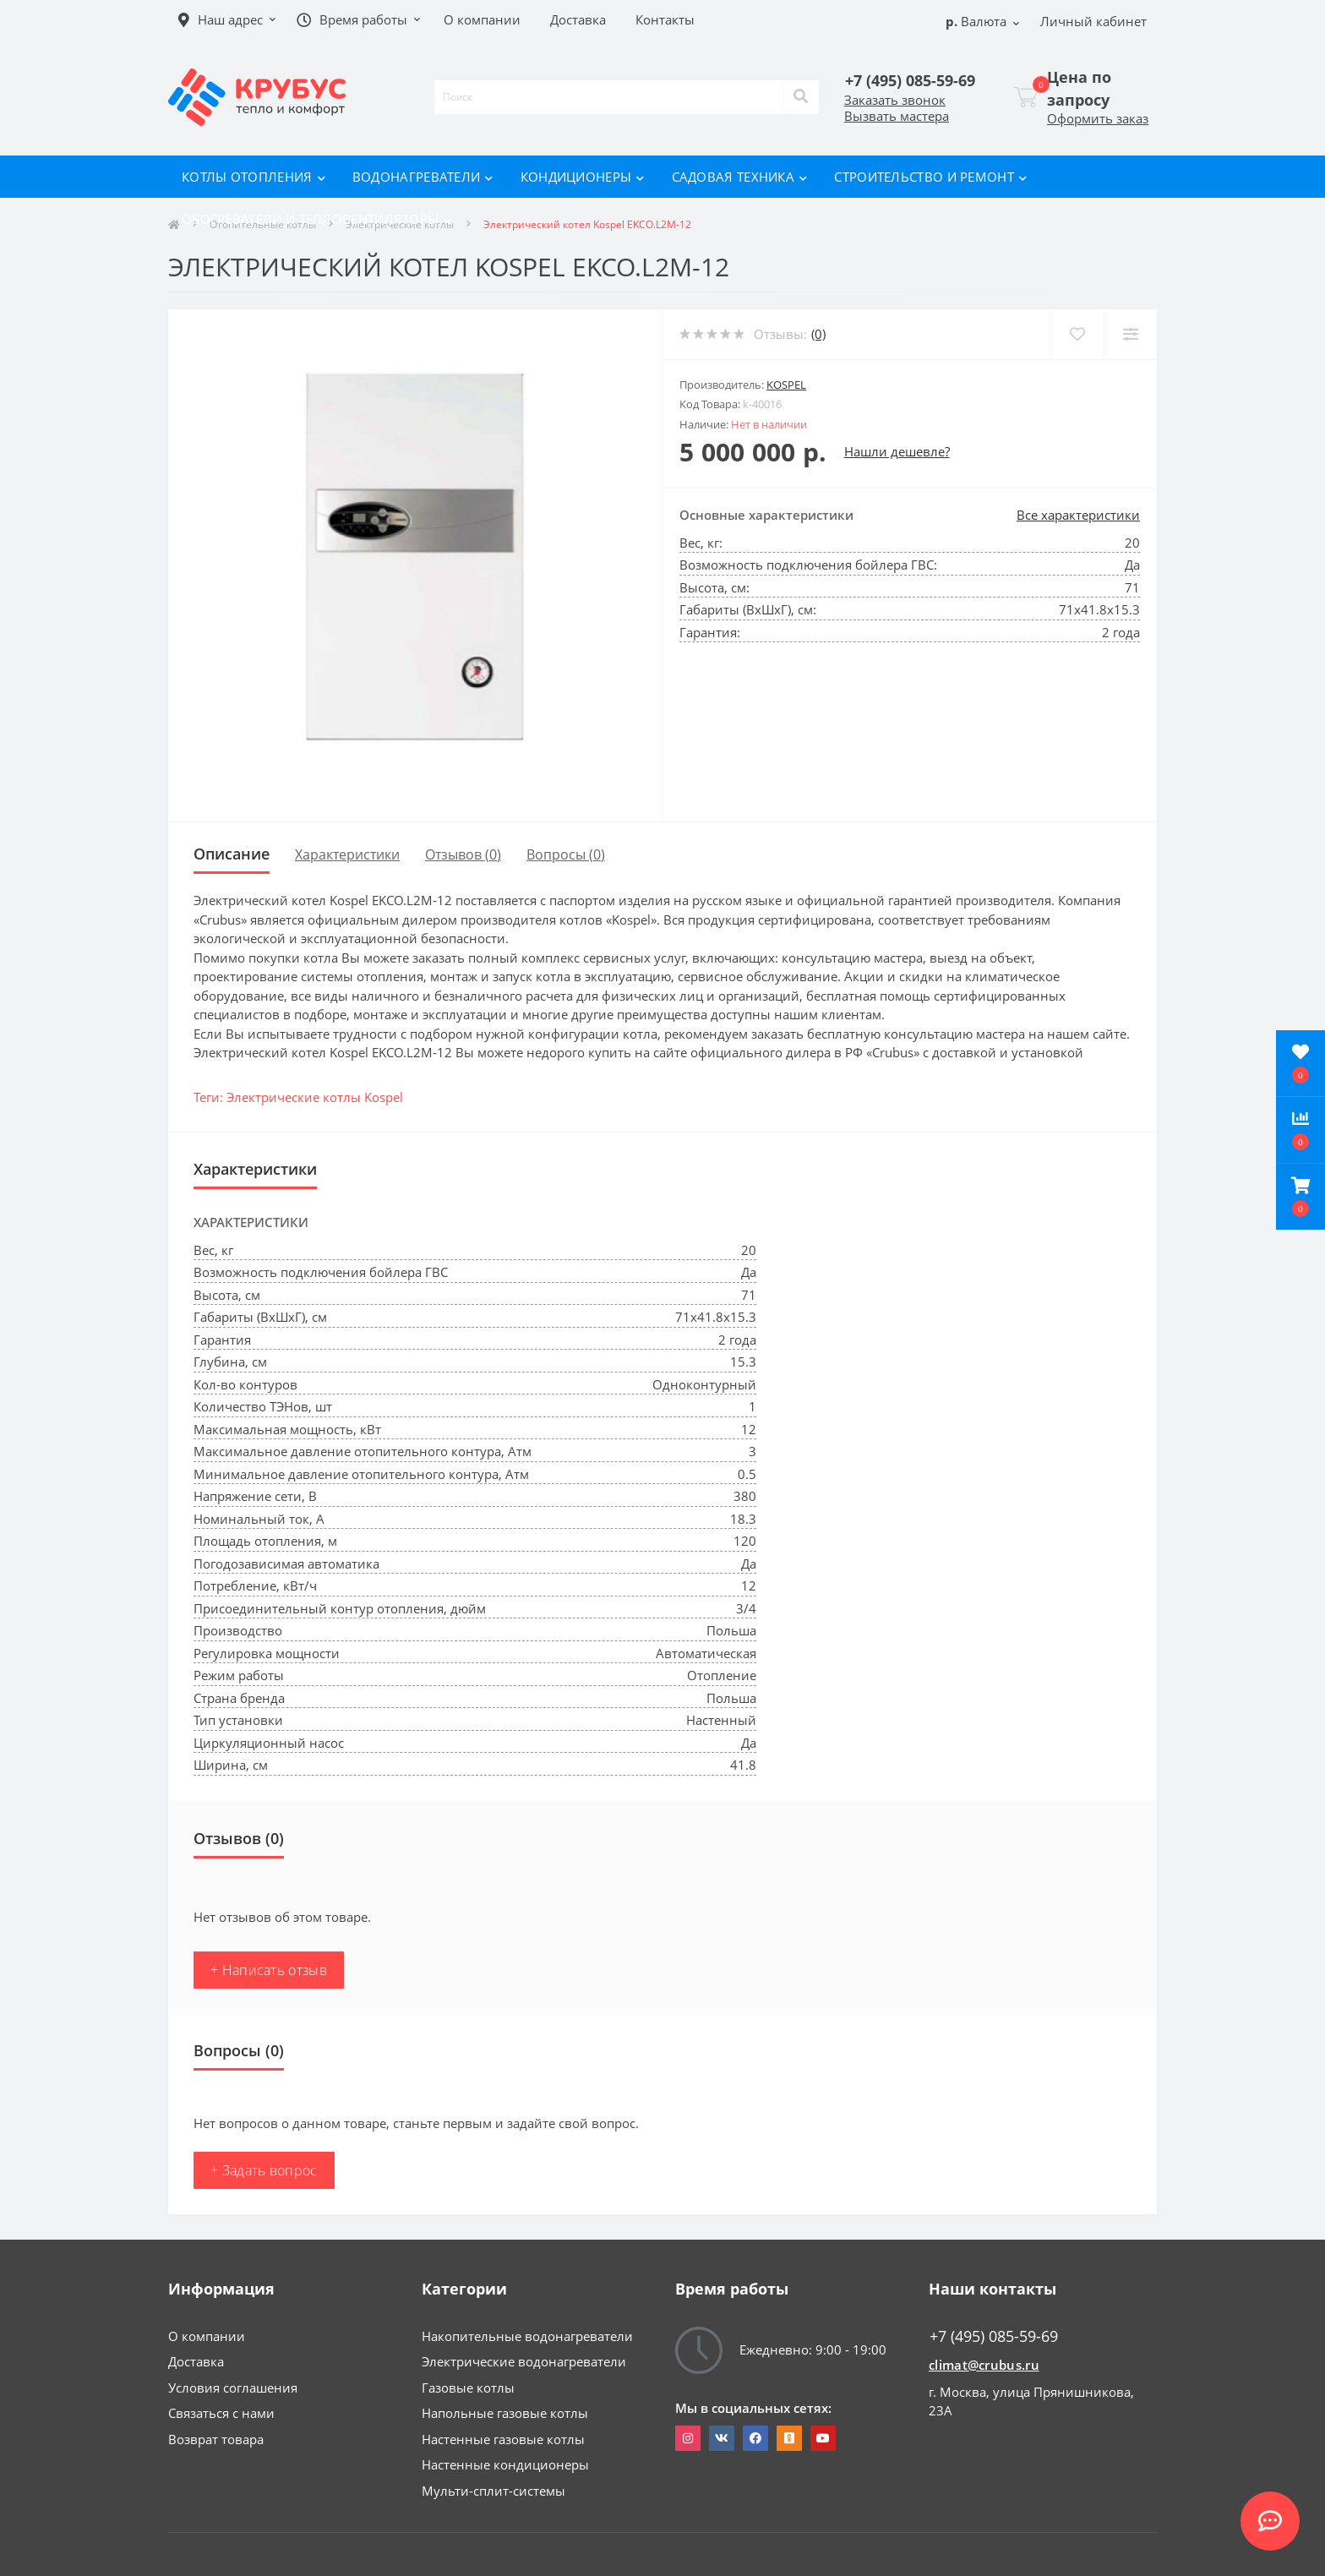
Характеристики (347, 854)
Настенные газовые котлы (503, 2439)
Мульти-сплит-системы (493, 2490)
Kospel (786, 384)
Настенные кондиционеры (505, 2464)
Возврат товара (216, 2439)
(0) (818, 333)
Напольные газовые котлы (505, 2412)
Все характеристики (1078, 514)
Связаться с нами (221, 2412)
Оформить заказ (1097, 118)
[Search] (801, 97)
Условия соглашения (232, 2387)
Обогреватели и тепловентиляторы (317, 218)
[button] (1300, 1197)
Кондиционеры (583, 176)
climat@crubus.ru (984, 2364)
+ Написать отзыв (268, 1970)
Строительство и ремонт (930, 176)
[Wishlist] (1077, 334)
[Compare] (1130, 334)
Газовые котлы (468, 2387)
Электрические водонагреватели (524, 2361)
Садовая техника (740, 176)
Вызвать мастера (896, 115)
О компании (206, 2336)
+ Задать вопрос (264, 2170)
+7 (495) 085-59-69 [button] (994, 2336)
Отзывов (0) (463, 854)
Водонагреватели (422, 176)
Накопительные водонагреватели (527, 2336)
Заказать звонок (895, 99)
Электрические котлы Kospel (314, 1097)
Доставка (196, 2361)
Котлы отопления (253, 176)
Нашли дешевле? (897, 451)
